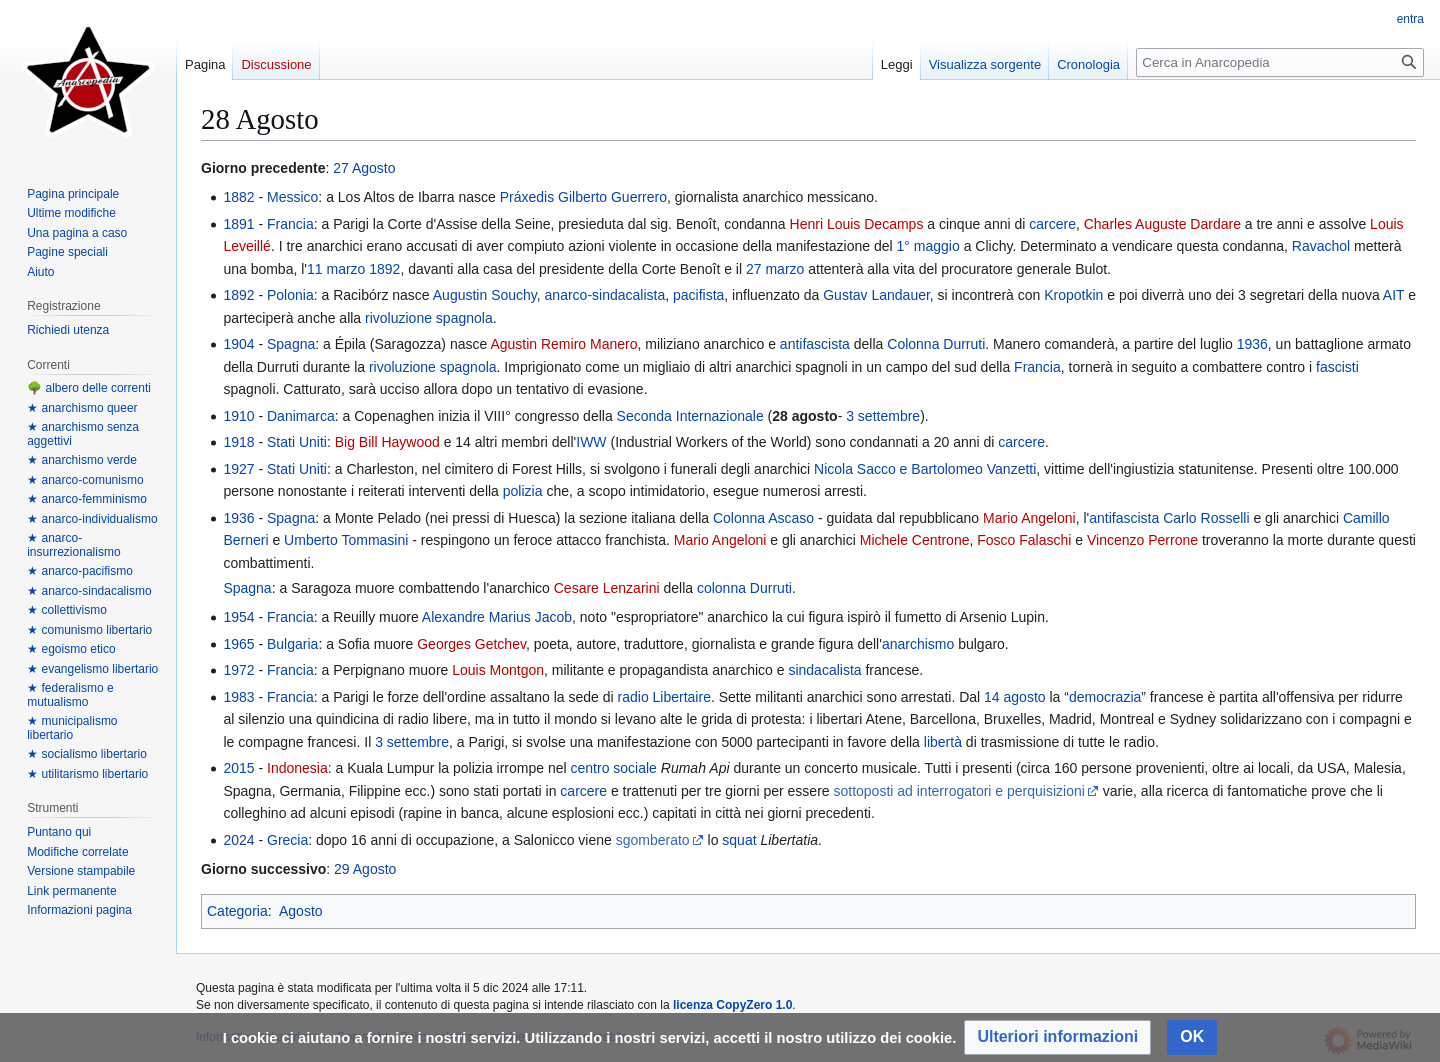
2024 (238, 840)
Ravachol (1321, 246)
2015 (238, 768)
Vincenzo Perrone (1142, 540)
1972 (238, 670)
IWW (591, 442)
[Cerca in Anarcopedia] (1280, 62)
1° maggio (928, 246)
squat (739, 840)
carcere (1052, 224)
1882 (238, 197)
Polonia (290, 295)
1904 (238, 344)
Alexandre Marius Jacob (497, 617)
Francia (290, 224)
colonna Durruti (744, 588)
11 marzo (336, 269)
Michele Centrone (915, 540)
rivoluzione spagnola (429, 318)
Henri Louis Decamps (857, 224)
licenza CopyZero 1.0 (732, 1005)
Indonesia (297, 768)
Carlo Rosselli (1206, 518)
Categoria (237, 911)
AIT (1394, 295)
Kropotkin (1073, 295)
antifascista (815, 344)
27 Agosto (364, 168)
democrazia (1105, 697)
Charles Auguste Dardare (1162, 224)
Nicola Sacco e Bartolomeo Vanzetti (925, 469)
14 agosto (1015, 697)
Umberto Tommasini (346, 540)
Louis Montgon (498, 670)
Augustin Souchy (485, 295)
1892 (384, 269)
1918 (238, 442)
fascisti (1337, 367)
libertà (943, 742)
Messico (292, 197)
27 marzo (775, 269)
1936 (1252, 344)
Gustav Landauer (876, 295)
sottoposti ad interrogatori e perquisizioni (958, 791)
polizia (523, 491)
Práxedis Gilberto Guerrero (583, 197)
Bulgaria (292, 644)
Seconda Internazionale (690, 416)
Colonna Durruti (936, 344)
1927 (238, 469)
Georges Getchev (471, 644)
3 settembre (883, 416)
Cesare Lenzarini (607, 588)
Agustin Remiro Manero (563, 344)
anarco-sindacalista (605, 295)
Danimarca (301, 416)
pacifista (698, 295)
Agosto (301, 911)
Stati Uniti (297, 442)
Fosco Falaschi (1024, 540)
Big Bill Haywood (387, 442)
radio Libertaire (664, 697)
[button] (1057, 1037)
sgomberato (653, 840)
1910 (238, 416)
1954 (238, 617)
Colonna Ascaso (763, 518)
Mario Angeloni (1029, 518)
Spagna (291, 344)
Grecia (287, 840)
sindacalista (824, 670)
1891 (238, 224)
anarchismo (918, 644)
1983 (238, 697)
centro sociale (614, 768)
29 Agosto (365, 869)
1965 (238, 644)
